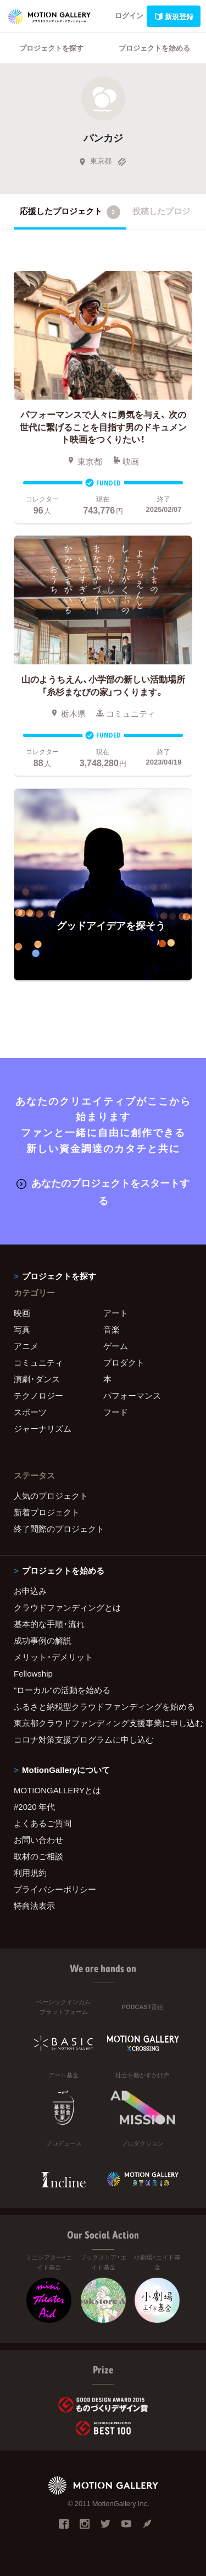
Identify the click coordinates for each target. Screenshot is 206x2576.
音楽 (111, 1329)
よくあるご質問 (42, 1823)
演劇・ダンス (37, 1379)
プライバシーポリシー (55, 1889)
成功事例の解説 (42, 1640)
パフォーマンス (132, 1395)
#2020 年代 (34, 1806)
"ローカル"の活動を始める (62, 1690)
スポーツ (30, 1412)
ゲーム (115, 1346)
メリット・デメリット (53, 1657)
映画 (22, 1313)
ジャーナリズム (42, 1428)
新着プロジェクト (47, 1512)
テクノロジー (38, 1395)
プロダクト (123, 1362)
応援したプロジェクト (70, 212)
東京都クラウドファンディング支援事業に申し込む (103, 1723)
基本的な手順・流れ (49, 1624)
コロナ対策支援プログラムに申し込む (84, 1739)
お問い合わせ (38, 1839)
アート (115, 1313)
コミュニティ (38, 1362)
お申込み (30, 1591)
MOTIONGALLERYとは (57, 1790)
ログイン (129, 15)
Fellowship (33, 1673)
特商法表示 (34, 1906)
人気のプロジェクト (51, 1495)
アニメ (26, 1346)
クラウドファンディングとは (67, 1607)
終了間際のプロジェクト (59, 1528)
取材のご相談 (38, 1856)
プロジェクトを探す (51, 47)
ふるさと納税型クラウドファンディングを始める (103, 1706)
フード (115, 1412)
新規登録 (173, 16)
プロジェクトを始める (154, 47)
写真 (22, 1329)
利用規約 (30, 1872)
